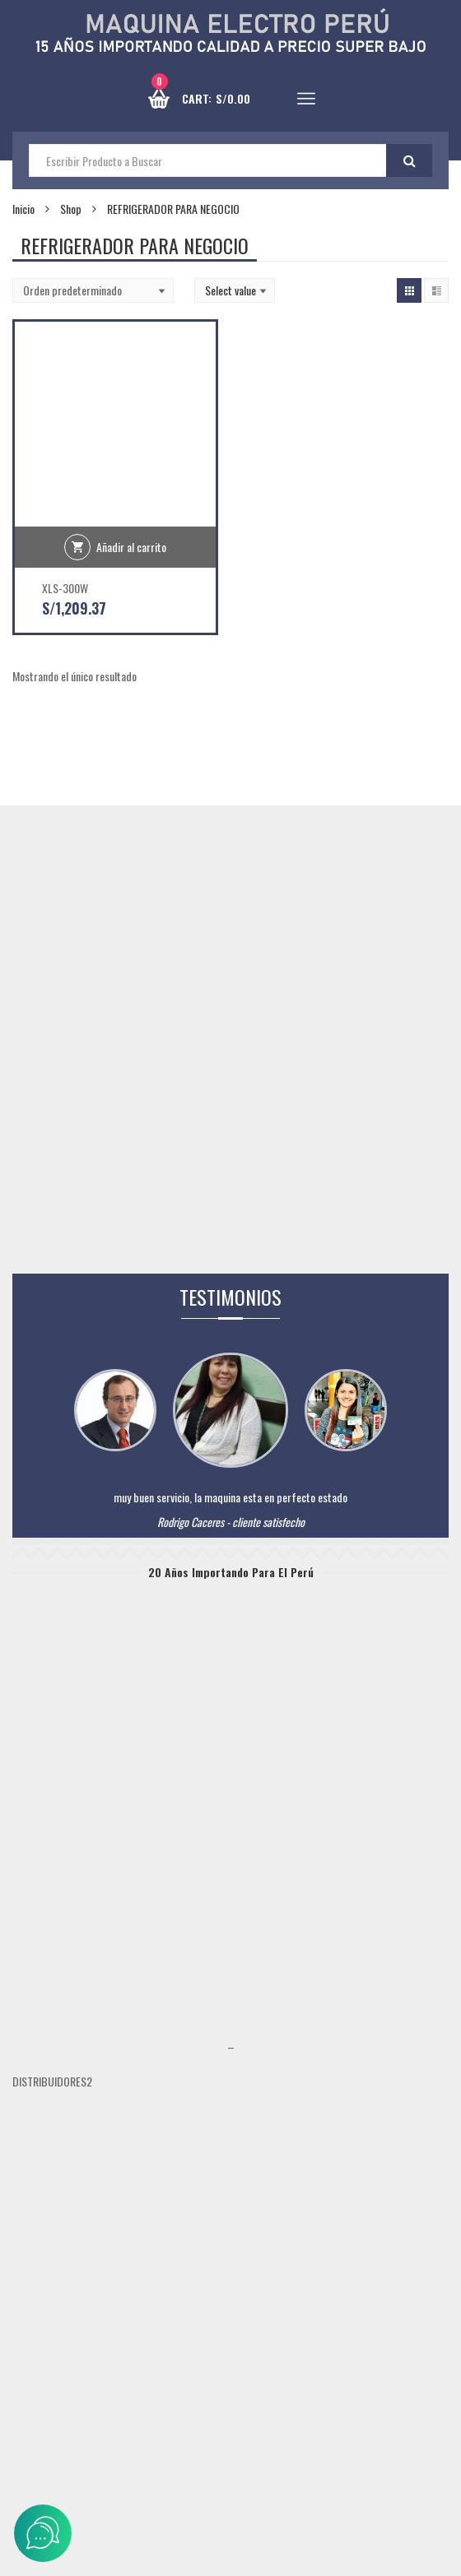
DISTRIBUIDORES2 (52, 2081)
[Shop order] (93, 290)
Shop (70, 208)
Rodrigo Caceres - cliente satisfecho (231, 1521)
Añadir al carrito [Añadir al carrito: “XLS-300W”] (131, 546)
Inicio (23, 208)
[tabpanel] (230, 1513)
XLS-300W (65, 587)
